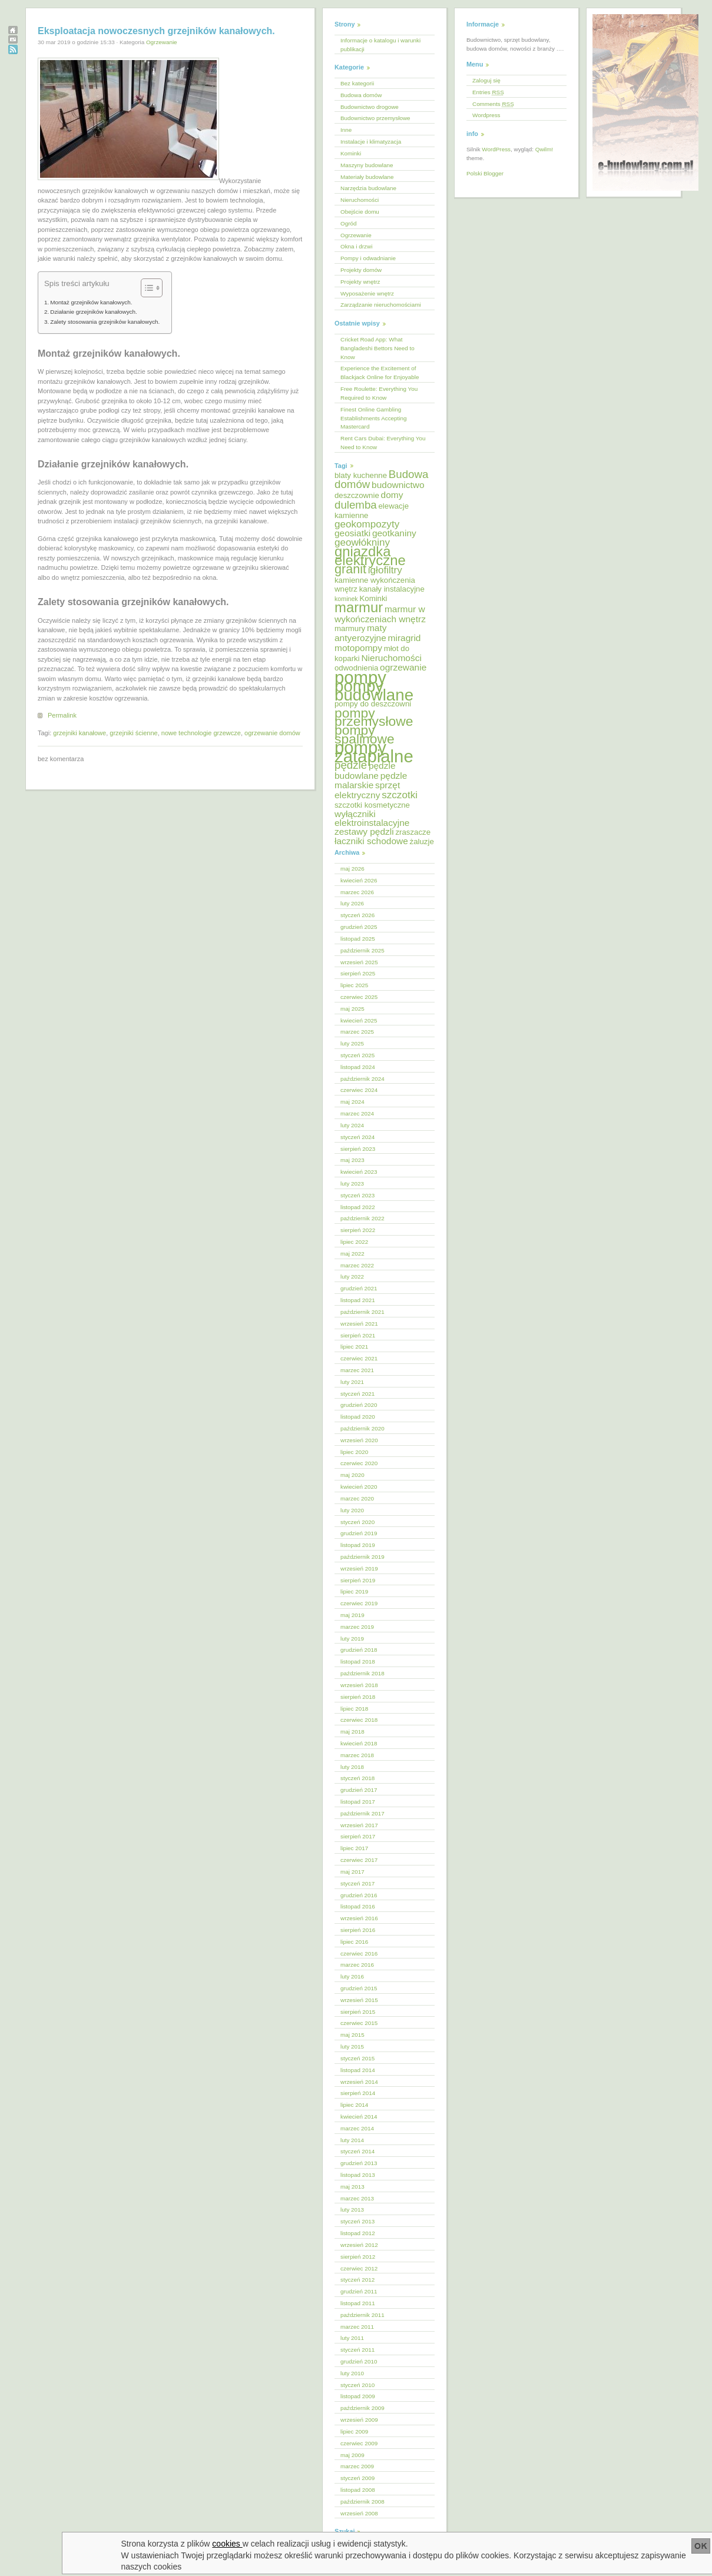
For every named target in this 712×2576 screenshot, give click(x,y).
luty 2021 (352, 1382)
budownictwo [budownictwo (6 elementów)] (398, 485)
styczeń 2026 (357, 915)
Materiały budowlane (367, 177)
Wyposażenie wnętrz (367, 293)
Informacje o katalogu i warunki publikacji (380, 44)
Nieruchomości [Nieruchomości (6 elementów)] (391, 658)
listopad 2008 (357, 2490)
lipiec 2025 (354, 985)
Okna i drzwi (356, 246)
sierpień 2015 (357, 2012)
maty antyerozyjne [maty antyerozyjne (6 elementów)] (361, 633)
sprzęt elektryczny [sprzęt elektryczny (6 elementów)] (367, 790)
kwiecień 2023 (358, 1172)
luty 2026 (352, 903)
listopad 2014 (357, 2070)
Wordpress (486, 115)
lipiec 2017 (354, 1848)
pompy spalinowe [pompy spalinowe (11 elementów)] (365, 734)
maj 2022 (352, 1253)
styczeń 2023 (357, 1195)
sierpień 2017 (357, 1836)
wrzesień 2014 (359, 2082)
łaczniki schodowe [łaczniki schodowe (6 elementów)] (371, 841)
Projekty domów (361, 270)
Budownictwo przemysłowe (375, 118)
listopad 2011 (357, 2303)
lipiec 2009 (354, 2431)
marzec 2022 (357, 1265)
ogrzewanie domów (272, 732)
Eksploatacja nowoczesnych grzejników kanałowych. (156, 31)
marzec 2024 (357, 1113)
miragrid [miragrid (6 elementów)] (404, 638)
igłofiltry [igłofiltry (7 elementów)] (385, 570)
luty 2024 (352, 1125)
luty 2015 (352, 2046)
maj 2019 (352, 1615)
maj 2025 (352, 1008)
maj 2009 (352, 2455)
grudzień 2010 (358, 2361)
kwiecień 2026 (358, 880)
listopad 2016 (357, 1906)
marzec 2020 (357, 1498)
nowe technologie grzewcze (201, 732)
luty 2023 (352, 1183)
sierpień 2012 (357, 2256)
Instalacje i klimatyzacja (370, 141)
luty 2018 (352, 1767)
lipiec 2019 (354, 1591)
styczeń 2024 (357, 1137)
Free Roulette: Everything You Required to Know (379, 393)
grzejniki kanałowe (79, 732)
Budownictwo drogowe (369, 107)
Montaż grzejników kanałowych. (91, 302)
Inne (346, 130)
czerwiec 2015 (358, 2023)
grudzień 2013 (358, 2163)
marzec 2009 (357, 2466)
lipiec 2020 (354, 1452)
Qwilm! (544, 149)
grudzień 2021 (358, 1288)
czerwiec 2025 (358, 997)
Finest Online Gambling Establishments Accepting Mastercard (373, 418)
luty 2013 (352, 2209)
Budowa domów (361, 95)
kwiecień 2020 (358, 1486)
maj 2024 (352, 1101)
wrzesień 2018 (359, 1685)
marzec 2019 (357, 1627)
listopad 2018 (357, 1661)
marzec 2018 (357, 1755)
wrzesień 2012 (359, 2245)
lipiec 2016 (354, 1941)
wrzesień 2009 (359, 2419)
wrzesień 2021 (359, 1323)
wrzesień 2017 (359, 1825)
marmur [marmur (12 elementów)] (359, 607)
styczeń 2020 (357, 1522)
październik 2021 (362, 1312)
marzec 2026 (357, 892)
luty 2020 (352, 1510)
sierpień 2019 (357, 1580)
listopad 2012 (357, 2233)
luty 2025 (352, 1043)
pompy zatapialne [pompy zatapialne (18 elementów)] (374, 752)
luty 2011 (352, 2338)
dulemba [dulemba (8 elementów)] (356, 505)
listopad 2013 (357, 2175)
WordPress (496, 149)
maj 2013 (352, 2186)
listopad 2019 (357, 1545)
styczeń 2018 (357, 1778)
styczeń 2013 (357, 2221)
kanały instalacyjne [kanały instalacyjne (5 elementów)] (392, 589)
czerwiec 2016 (358, 1953)
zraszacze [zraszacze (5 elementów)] (412, 832)
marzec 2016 (357, 1964)
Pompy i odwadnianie (368, 258)
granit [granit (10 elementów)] (350, 569)
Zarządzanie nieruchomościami (380, 304)
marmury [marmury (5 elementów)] (350, 628)
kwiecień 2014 (358, 2116)
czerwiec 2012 (358, 2268)
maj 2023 (352, 1160)
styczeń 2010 (357, 2385)
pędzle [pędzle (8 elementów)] (351, 765)
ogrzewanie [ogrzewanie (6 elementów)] (403, 667)
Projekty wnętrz (360, 281)
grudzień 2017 (358, 1790)
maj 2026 (352, 868)
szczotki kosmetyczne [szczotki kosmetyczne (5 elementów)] (372, 805)
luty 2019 (352, 1638)
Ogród (348, 223)
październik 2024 (362, 1078)
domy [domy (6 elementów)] (392, 495)
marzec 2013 (357, 2198)
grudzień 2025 (358, 927)
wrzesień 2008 (359, 2513)
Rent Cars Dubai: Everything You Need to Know (382, 442)
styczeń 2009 (357, 2478)
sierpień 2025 (357, 973)
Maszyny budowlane (366, 165)
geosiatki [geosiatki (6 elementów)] (352, 533)
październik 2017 (362, 1813)
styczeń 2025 (357, 1055)
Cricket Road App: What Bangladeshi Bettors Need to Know (377, 348)
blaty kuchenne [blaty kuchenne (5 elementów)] (361, 475)
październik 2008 (362, 2501)
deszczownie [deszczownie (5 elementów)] (357, 495)
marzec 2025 (357, 1031)
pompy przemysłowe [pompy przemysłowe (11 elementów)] (374, 717)
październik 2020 (362, 1428)
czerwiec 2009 (358, 2443)
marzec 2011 (357, 2326)
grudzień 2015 (358, 1988)
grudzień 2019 (358, 1533)
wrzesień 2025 (359, 962)
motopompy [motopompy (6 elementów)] (358, 648)
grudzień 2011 (358, 2291)
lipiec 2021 (354, 1346)
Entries (488, 92)
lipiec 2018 (354, 1708)
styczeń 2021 (357, 1393)
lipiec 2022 (354, 1242)
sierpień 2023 (357, 1149)
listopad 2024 (357, 1067)
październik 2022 (362, 1218)
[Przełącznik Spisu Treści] (146, 288)
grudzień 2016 (358, 1895)
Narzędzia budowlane (368, 188)
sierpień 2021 (357, 1335)
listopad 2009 (357, 2396)
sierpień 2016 (357, 1930)
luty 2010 (352, 2373)
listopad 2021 (357, 1300)
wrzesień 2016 (359, 1918)
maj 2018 (352, 1731)
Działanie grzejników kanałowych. (93, 311)
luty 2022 (352, 1276)
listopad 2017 (357, 1801)
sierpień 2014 (357, 2093)
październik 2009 (362, 2408)
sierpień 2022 (357, 1230)
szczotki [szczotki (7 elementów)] (400, 795)
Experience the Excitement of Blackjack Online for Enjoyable (379, 372)
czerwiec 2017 (358, 1860)
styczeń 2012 (357, 2279)
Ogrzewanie (161, 42)
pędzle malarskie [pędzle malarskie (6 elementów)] (371, 781)
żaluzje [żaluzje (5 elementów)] (422, 841)
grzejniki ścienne (133, 732)
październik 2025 (362, 950)
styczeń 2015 (357, 2058)
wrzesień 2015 (359, 2000)
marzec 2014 (357, 2128)
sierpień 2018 (357, 1697)
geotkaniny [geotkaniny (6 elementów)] (394, 533)
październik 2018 (362, 1673)
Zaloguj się (486, 80)
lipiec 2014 (354, 2105)
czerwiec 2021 (358, 1358)
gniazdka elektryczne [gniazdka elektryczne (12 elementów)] (370, 555)
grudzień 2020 (358, 1405)
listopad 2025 (357, 938)
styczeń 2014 (357, 2151)
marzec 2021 (357, 1370)
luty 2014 (352, 2140)
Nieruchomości (359, 200)
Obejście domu (359, 211)
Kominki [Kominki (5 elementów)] (373, 598)
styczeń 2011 (357, 2349)
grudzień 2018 (358, 1649)
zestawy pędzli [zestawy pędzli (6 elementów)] (364, 831)
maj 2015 (352, 2034)
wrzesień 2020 (359, 1440)
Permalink (62, 715)
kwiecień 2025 (358, 1020)
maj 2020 (352, 1475)
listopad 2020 (357, 1416)
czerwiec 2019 (358, 1603)
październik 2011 (362, 2315)
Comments (493, 104)
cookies (227, 2543)
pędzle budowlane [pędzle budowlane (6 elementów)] (365, 771)
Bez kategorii (357, 83)
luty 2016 (352, 1976)
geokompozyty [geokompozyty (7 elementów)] (367, 524)
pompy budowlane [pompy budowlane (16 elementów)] (374, 690)
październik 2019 (362, 1556)
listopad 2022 (357, 1207)
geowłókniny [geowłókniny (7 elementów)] (362, 542)
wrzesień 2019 (359, 1568)
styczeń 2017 (357, 1883)
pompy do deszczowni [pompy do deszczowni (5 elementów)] (373, 703)
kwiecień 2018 (358, 1743)
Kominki (350, 153)
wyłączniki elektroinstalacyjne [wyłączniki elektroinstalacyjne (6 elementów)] (372, 818)
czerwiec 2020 (358, 1463)
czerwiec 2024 (358, 1090)
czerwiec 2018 (358, 1720)
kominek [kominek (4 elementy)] (346, 598)
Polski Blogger (485, 173)
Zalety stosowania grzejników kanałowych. (105, 321)
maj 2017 (352, 1871)
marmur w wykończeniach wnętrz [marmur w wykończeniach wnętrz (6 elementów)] (380, 614)
